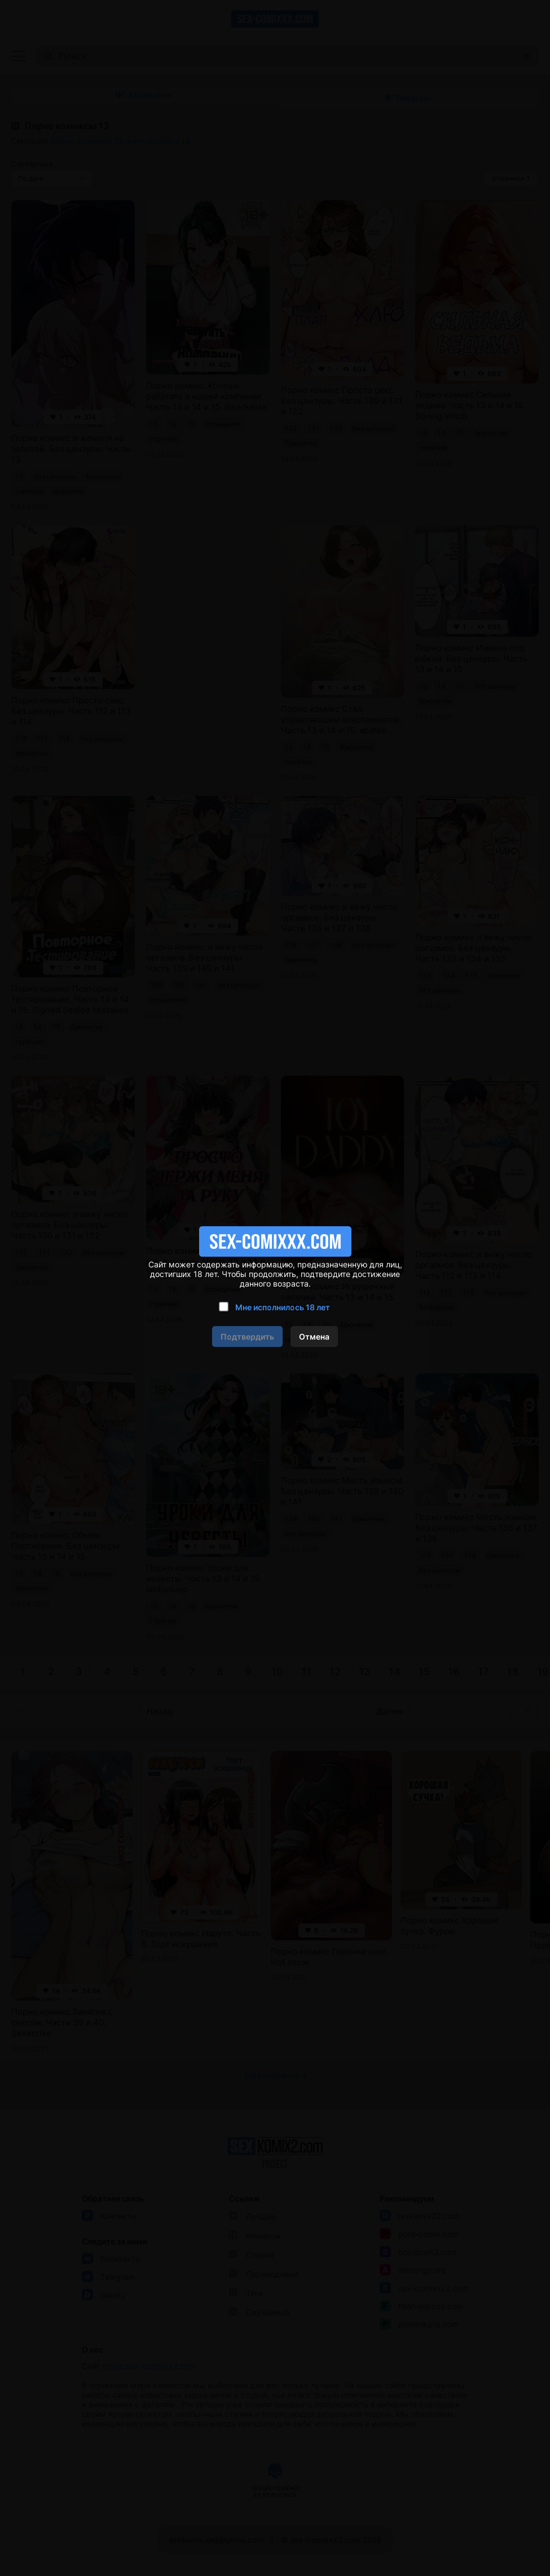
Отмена (314, 1336)
